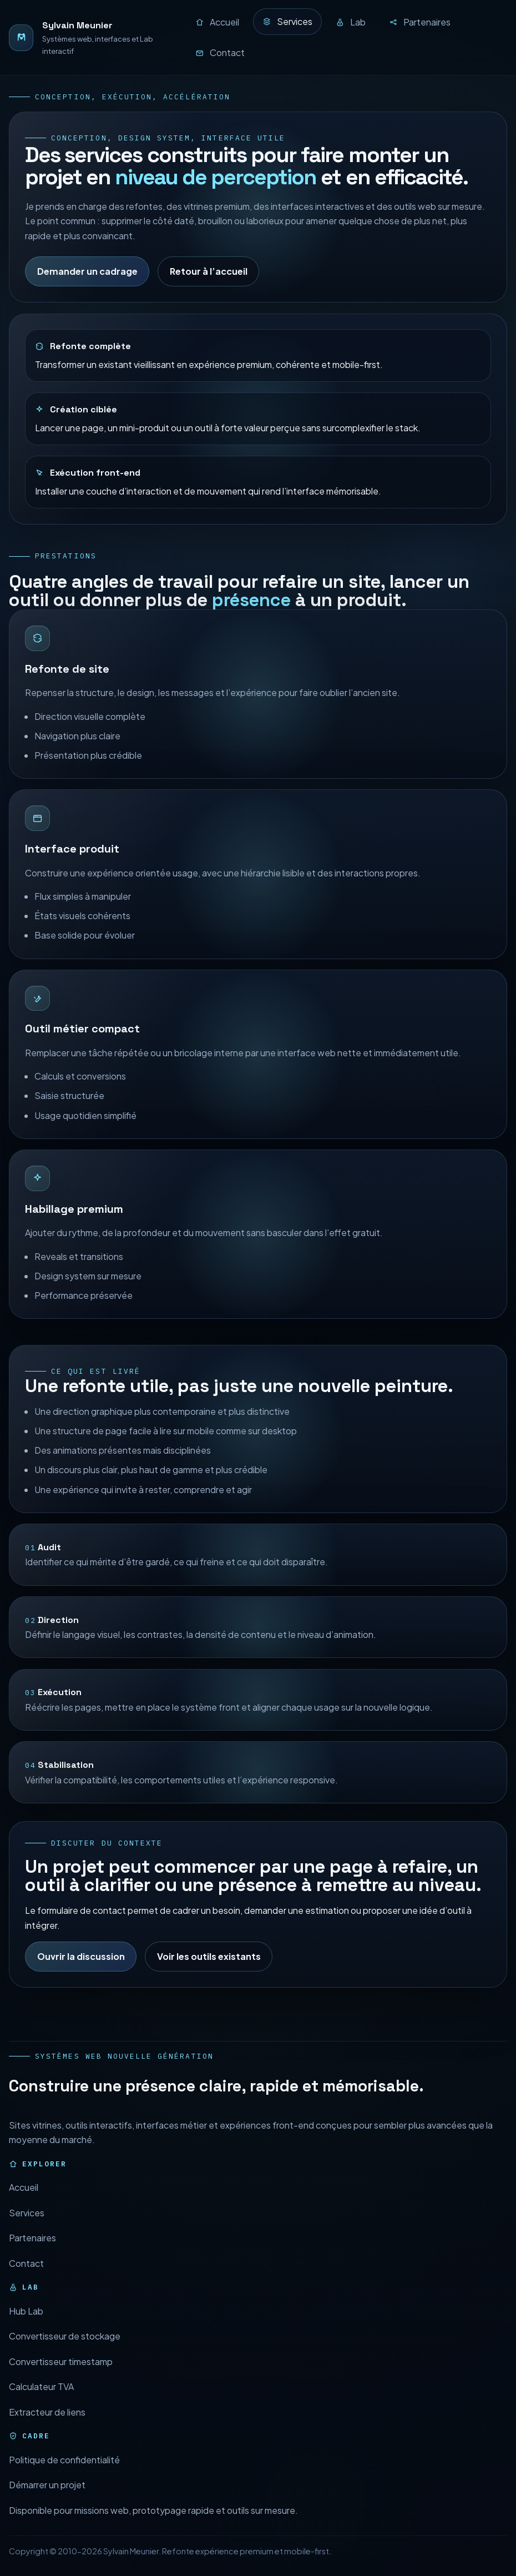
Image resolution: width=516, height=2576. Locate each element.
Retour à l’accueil (208, 271)
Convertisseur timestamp (61, 2377)
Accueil (23, 2204)
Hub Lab (26, 2327)
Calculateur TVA (41, 2403)
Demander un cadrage (87, 271)
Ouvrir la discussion (81, 1973)
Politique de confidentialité (64, 2476)
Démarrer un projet (47, 2501)
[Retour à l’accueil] (92, 37)
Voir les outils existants (209, 1973)
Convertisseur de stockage (64, 2352)
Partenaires (32, 2254)
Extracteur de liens (47, 2428)
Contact (26, 2279)
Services (26, 2229)
